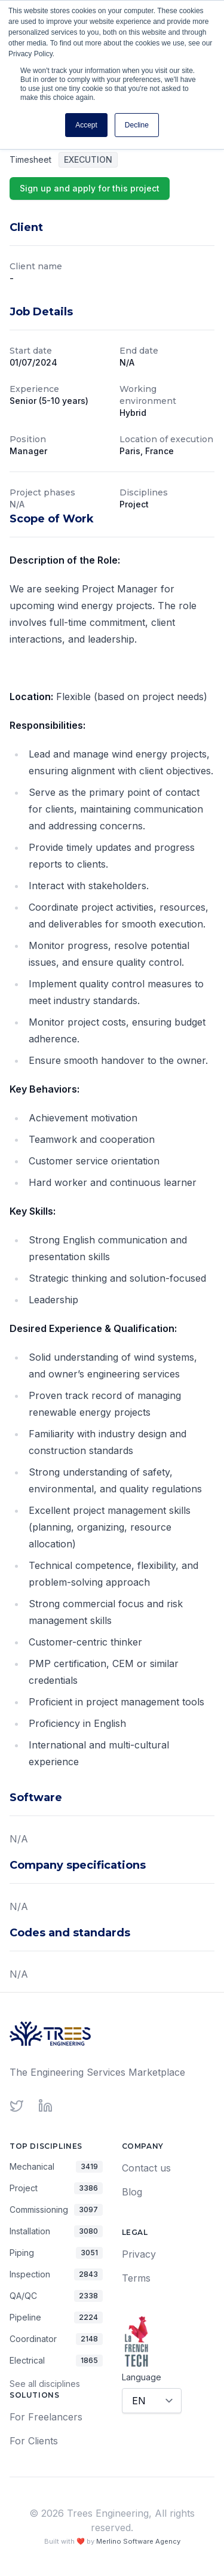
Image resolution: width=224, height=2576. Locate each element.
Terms (136, 2278)
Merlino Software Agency (138, 2541)
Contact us (146, 2168)
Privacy (139, 2254)
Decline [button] (137, 125)
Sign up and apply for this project (89, 188)
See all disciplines (45, 2384)
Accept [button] (86, 125)
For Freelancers (46, 2417)
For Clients (34, 2441)
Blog (132, 2192)
